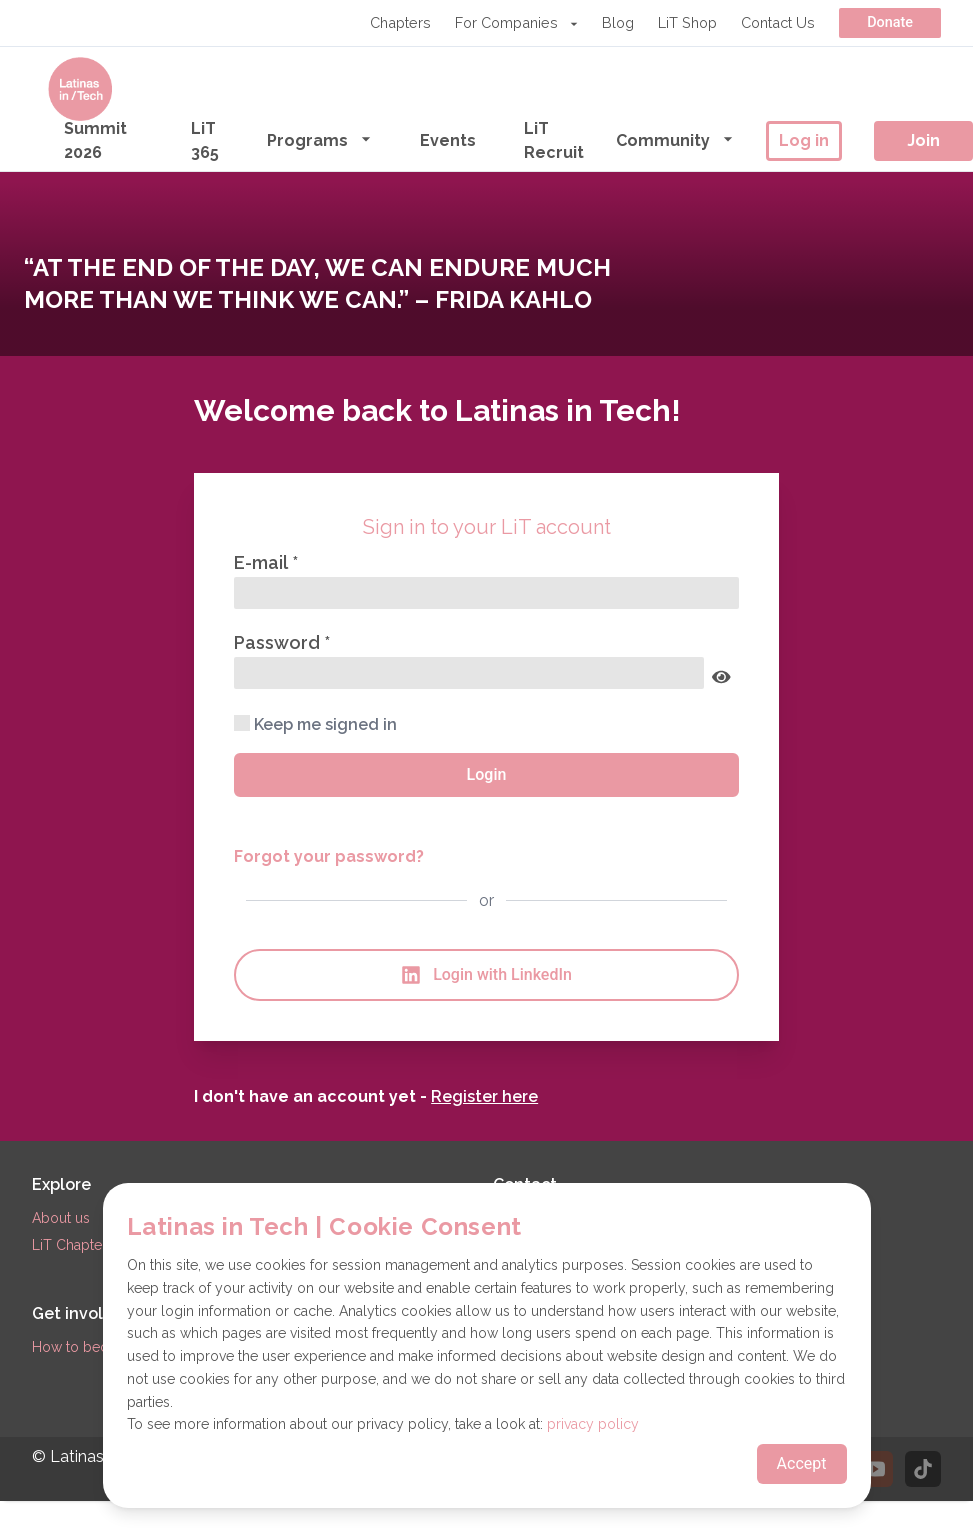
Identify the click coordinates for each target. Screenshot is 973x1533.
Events (448, 140)
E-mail (263, 562)
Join (923, 140)
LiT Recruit (554, 140)
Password (279, 642)
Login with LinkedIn (486, 975)
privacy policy (593, 1424)
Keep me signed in (315, 724)
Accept (802, 1463)
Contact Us (778, 22)
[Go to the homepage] (80, 89)
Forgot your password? (329, 856)
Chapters (400, 22)
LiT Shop (687, 22)
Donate (890, 22)
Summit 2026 (95, 140)
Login (487, 774)
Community (675, 139)
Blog (618, 22)
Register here (484, 1096)
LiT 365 (205, 140)
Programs (319, 139)
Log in (804, 140)
